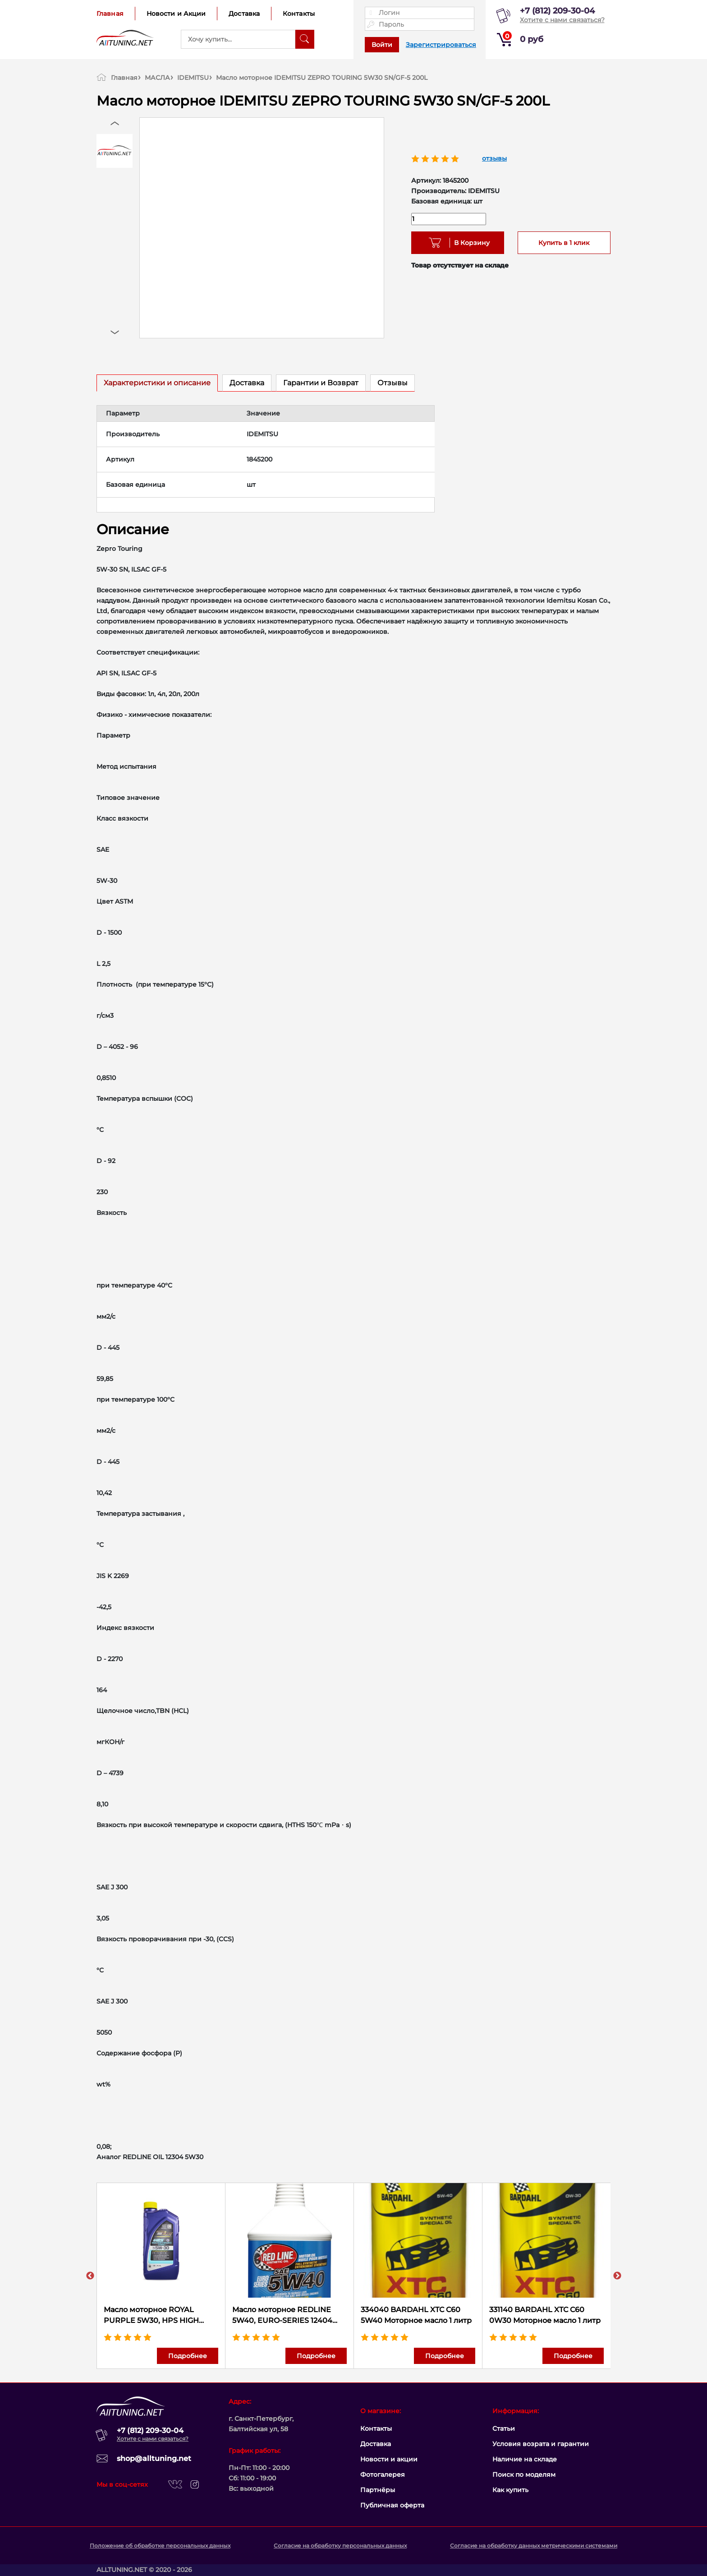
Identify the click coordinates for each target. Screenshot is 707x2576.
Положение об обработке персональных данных (160, 2545)
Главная (110, 13)
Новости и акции (389, 2459)
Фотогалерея (382, 2474)
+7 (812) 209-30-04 (557, 11)
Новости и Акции (176, 13)
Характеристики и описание (157, 383)
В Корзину (469, 243)
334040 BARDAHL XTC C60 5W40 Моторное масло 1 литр (416, 2315)
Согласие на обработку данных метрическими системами (533, 2545)
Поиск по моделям (524, 2474)
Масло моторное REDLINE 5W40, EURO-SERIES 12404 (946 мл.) (282, 2315)
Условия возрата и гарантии (540, 2444)
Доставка (244, 13)
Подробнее (187, 2356)
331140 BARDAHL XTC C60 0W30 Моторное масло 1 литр (545, 2315)
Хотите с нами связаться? (562, 20)
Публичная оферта (392, 2505)
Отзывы (392, 383)
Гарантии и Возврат (320, 383)
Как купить (510, 2490)
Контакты (299, 13)
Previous (90, 2276)
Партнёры (377, 2490)
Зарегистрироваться (441, 45)
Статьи (503, 2428)
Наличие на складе (524, 2459)
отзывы (494, 158)
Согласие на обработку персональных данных (340, 2545)
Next (617, 2276)
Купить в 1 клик (563, 243)
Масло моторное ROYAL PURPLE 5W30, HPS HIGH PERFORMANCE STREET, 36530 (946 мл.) (161, 2315)
